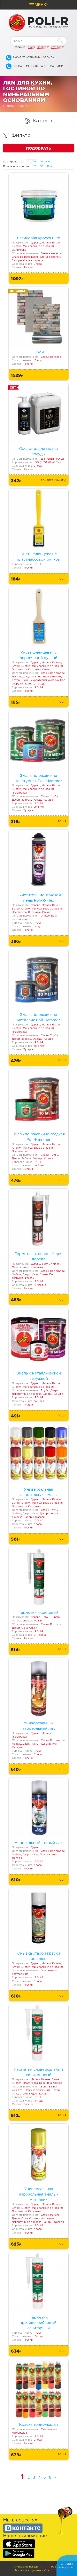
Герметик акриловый (38, 1612)
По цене (44, 162)
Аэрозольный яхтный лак (38, 1843)
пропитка (43, 47)
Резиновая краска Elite (38, 238)
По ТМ (32, 162)
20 (35, 166)
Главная (9, 106)
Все (49, 166)
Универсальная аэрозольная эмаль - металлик (38, 2194)
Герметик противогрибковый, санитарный (38, 2323)
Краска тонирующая (38, 2424)
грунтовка (57, 47)
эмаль (31, 47)
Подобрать (38, 148)
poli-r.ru (44, 2567)
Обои (38, 352)
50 (42, 166)
